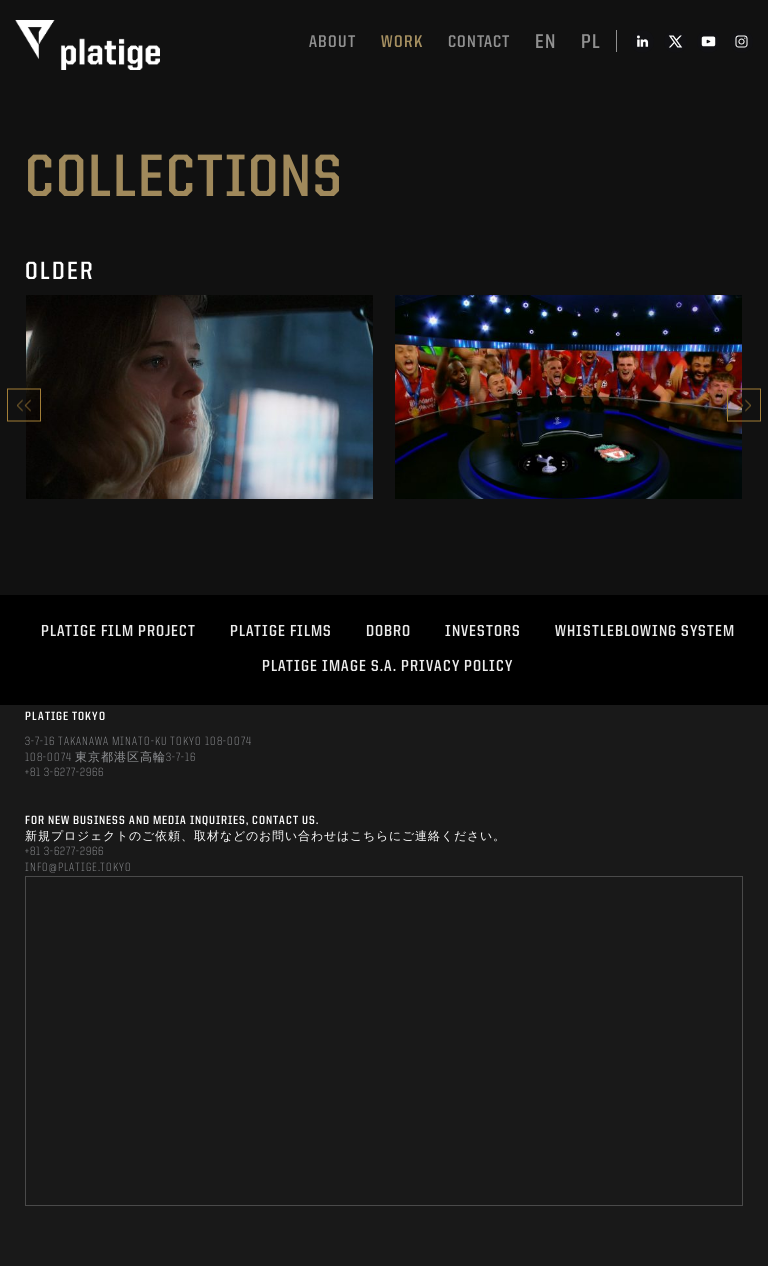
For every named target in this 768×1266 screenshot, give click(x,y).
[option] (199, 405)
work (402, 42)
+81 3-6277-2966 (64, 773)
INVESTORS (483, 632)
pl (591, 43)
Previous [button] (24, 405)
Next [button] (744, 405)
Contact (479, 42)
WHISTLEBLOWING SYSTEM (645, 632)
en (545, 43)
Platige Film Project (118, 632)
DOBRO (388, 632)
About (332, 42)
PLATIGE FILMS (281, 632)
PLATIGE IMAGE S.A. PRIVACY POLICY (387, 667)
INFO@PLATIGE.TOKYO (78, 868)
